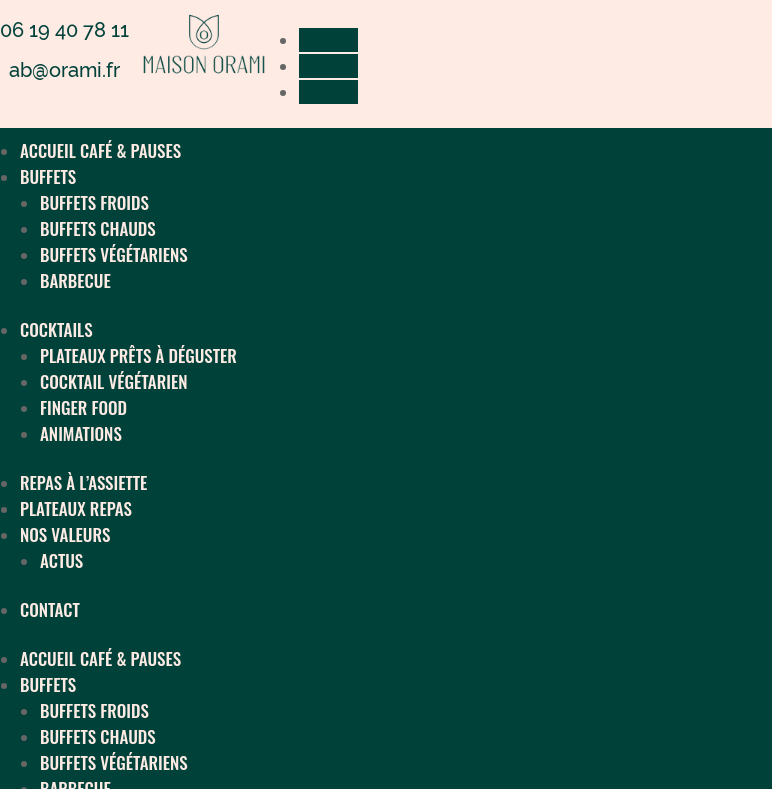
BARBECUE (75, 280)
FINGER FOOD (83, 407)
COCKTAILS (56, 329)
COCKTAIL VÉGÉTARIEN (113, 381)
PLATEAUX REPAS (76, 508)
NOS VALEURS (65, 534)
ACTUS (61, 560)
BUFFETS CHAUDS (98, 228)
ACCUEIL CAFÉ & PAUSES (100, 150)
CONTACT (50, 609)
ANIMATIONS (81, 433)
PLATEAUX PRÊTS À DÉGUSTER (138, 355)
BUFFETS (48, 176)
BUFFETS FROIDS (94, 202)
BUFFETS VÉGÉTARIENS (114, 254)
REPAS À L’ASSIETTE (83, 482)
